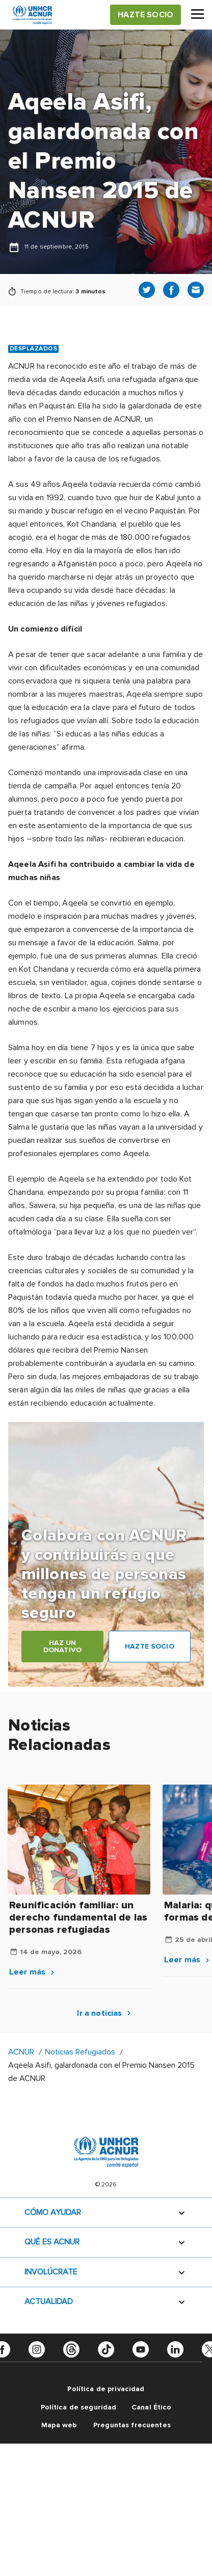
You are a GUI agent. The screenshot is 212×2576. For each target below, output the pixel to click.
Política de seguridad (79, 2407)
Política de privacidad (105, 2389)
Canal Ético (151, 2407)
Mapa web (58, 2425)
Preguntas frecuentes (132, 2425)
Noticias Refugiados (80, 2052)
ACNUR (21, 2052)
